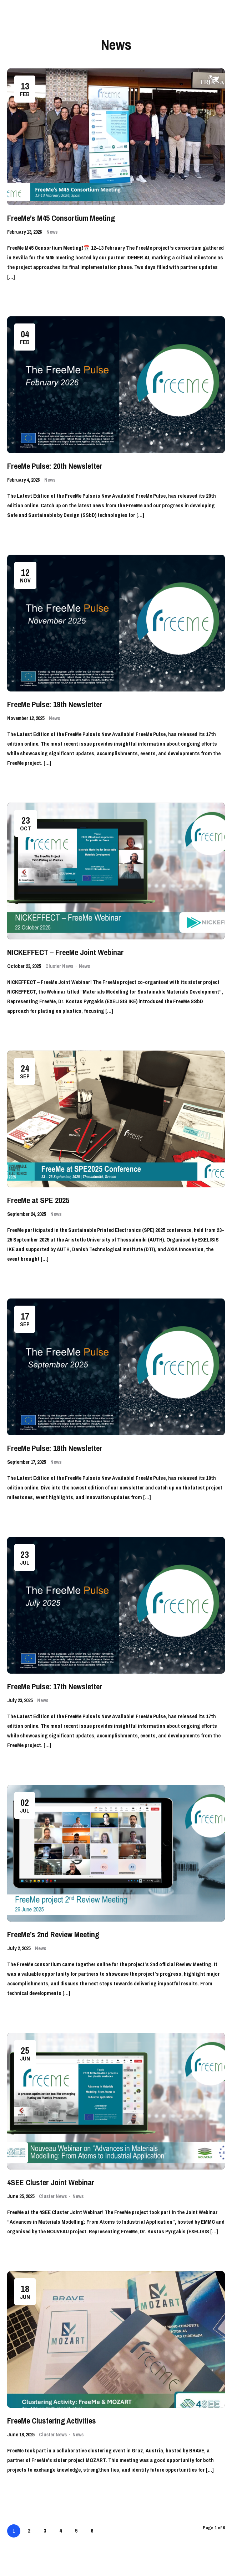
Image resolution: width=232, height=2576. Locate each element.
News (51, 232)
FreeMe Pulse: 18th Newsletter (54, 1448)
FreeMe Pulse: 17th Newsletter (54, 1686)
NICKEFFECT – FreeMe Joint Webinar (65, 952)
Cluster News (59, 966)
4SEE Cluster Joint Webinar (51, 2182)
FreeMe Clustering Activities (51, 2420)
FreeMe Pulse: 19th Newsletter (54, 704)
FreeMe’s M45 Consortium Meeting (61, 218)
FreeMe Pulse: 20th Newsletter (54, 466)
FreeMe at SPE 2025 (38, 1200)
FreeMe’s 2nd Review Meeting (53, 1934)
